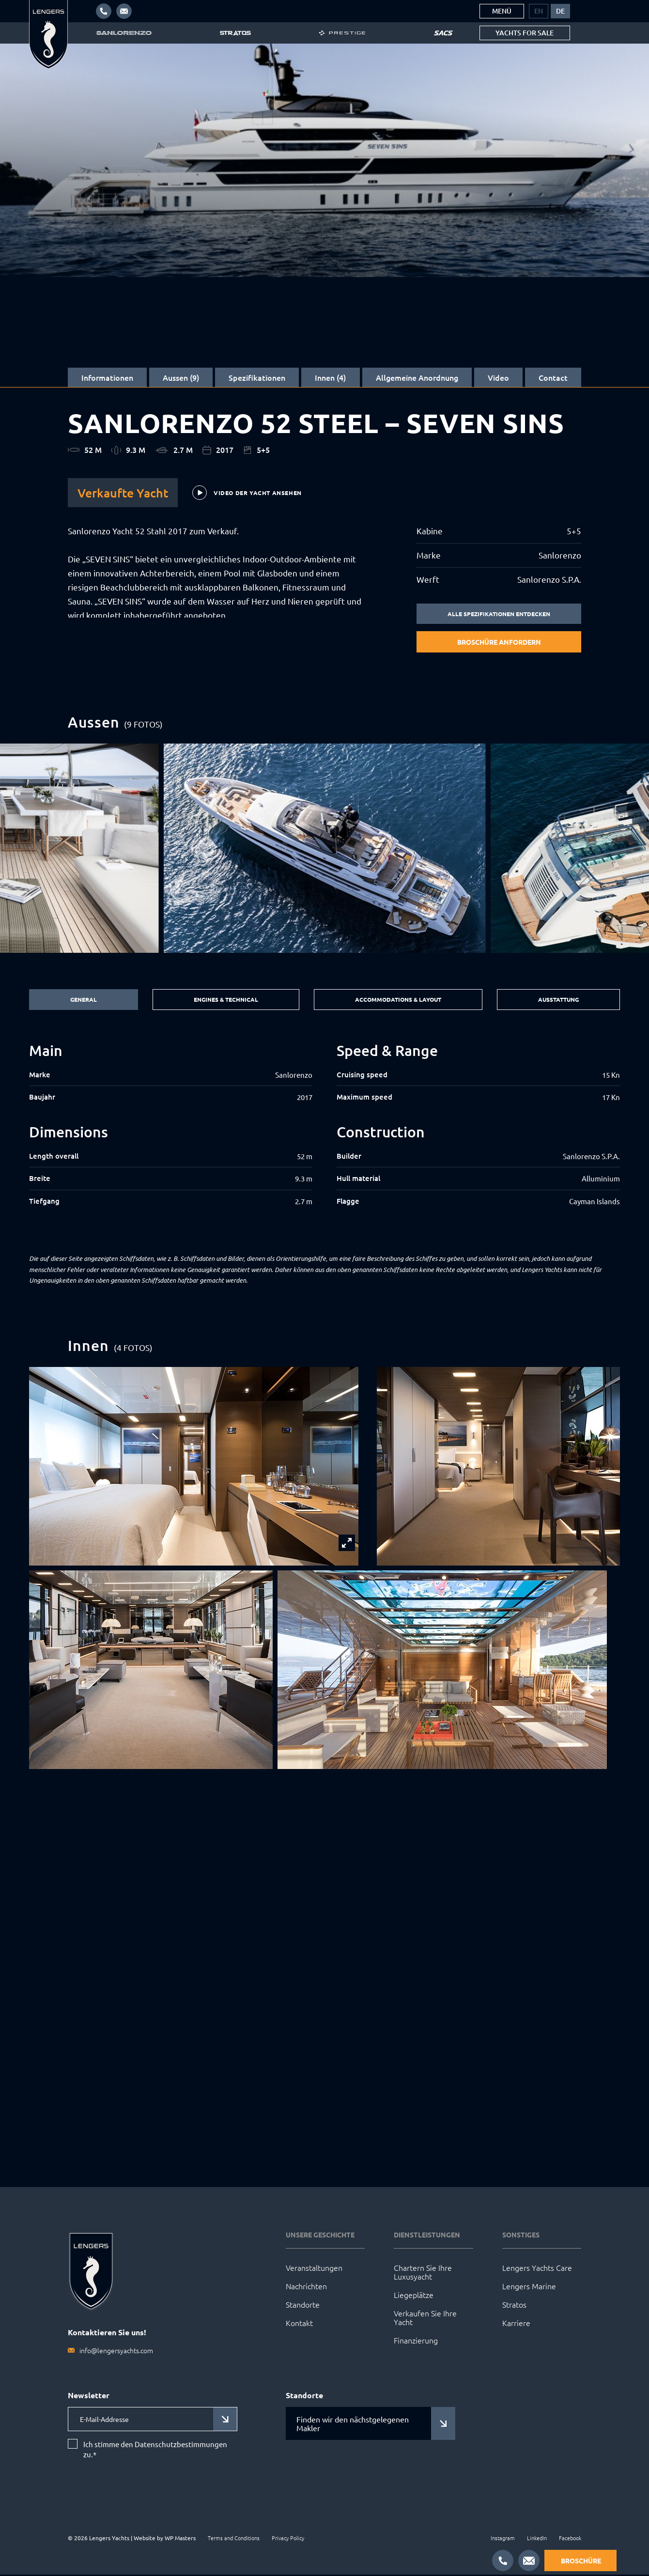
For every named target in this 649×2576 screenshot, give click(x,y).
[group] (325, 849)
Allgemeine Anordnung (417, 377)
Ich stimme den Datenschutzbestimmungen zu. (155, 2451)
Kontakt (299, 2324)
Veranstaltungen (314, 2269)
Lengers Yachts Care (537, 2269)
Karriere (516, 2324)
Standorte (303, 2305)
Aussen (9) (181, 377)
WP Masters (180, 2539)
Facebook (570, 2539)
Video (498, 377)
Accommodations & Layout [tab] (396, 1000)
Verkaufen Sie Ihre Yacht (425, 2319)
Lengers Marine (529, 2287)
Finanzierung (416, 2341)
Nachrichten (306, 2287)
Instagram (503, 2539)
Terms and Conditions (234, 2539)
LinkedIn (537, 2539)
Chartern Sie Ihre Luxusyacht (423, 2273)
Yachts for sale (524, 32)
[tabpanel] (324, 1135)
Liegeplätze (413, 2296)
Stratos (514, 2305)
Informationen (107, 377)
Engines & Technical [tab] (221, 1000)
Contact (553, 377)
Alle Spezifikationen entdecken (499, 614)
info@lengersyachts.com (116, 2352)
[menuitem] (538, 11)
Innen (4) (330, 377)
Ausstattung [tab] (559, 1000)
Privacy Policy (288, 2539)
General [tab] (80, 1000)
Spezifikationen (257, 377)
